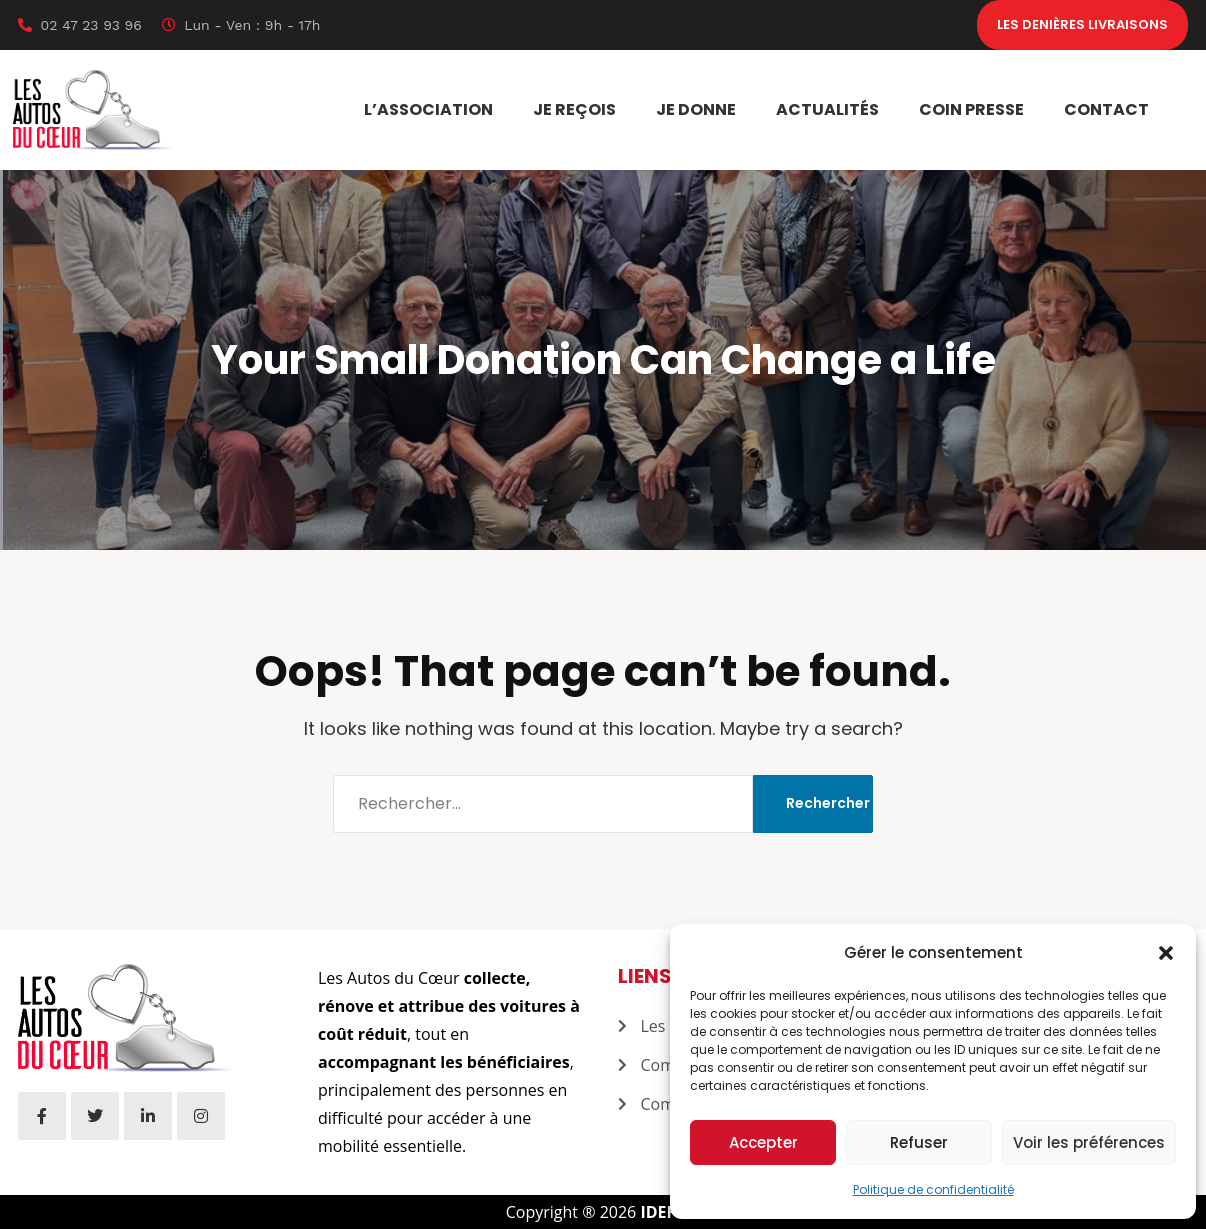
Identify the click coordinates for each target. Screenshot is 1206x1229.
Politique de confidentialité (933, 1189)
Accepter (763, 1142)
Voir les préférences (1089, 1142)
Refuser (919, 1142)
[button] (1166, 953)
